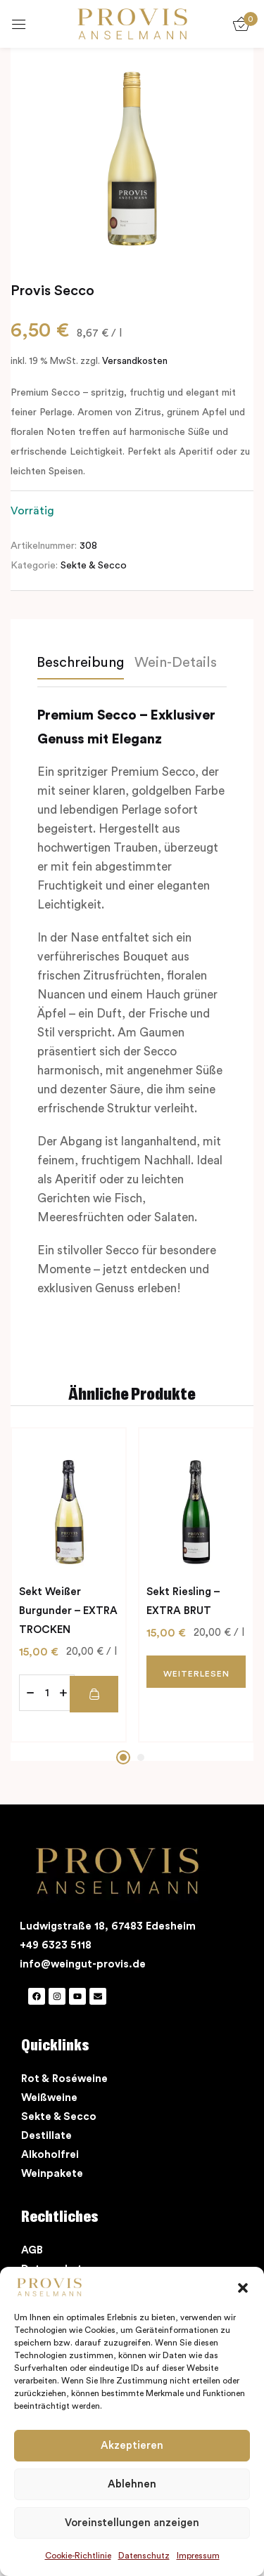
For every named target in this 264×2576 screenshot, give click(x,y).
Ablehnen (132, 2484)
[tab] (85, 666)
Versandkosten (135, 361)
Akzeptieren (132, 2445)
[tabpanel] (68, 1585)
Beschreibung (80, 663)
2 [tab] (140, 1757)
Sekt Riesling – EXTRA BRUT (183, 1601)
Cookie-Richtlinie (78, 2555)
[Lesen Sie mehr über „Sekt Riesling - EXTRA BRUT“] (196, 1671)
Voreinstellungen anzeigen (132, 2523)
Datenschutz (144, 2555)
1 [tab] (123, 1757)
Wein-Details (175, 663)
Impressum (198, 2555)
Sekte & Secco (94, 566)
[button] (243, 2287)
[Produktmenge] (47, 1692)
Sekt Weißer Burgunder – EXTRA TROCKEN (68, 1611)
